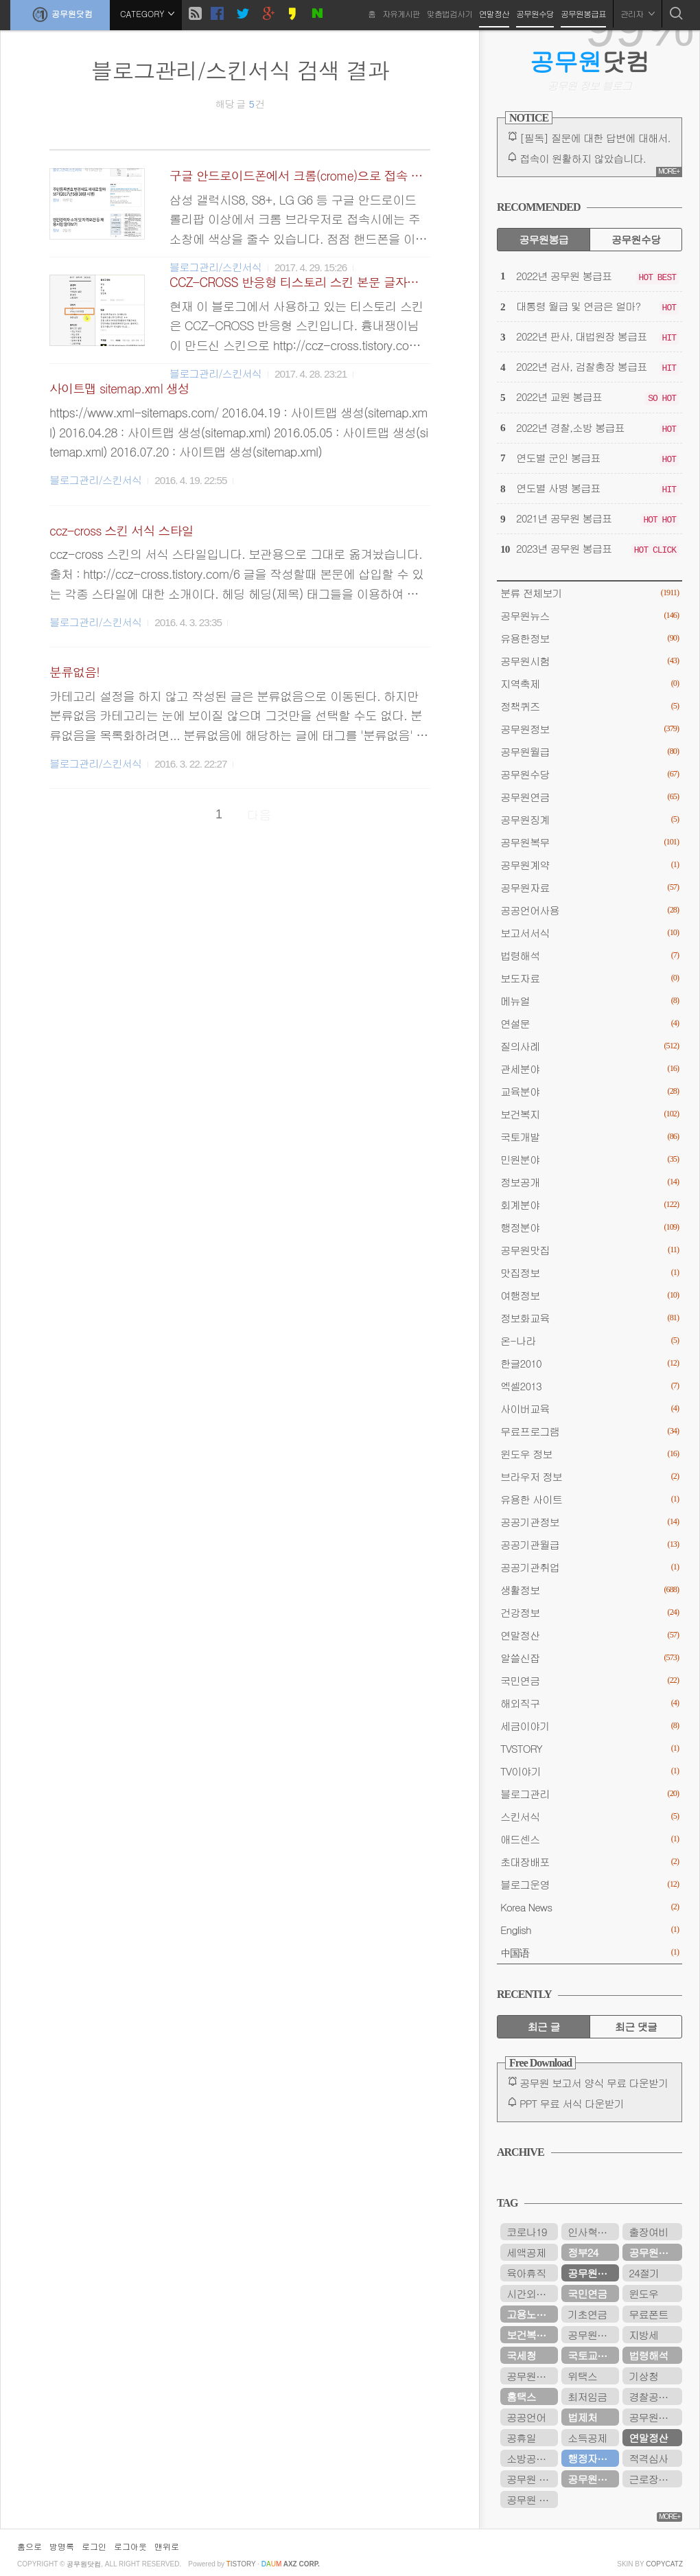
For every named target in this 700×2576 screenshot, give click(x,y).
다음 (259, 814)
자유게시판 (401, 13)
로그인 (94, 2546)
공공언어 (526, 2417)
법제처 (582, 2417)
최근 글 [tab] (544, 2026)
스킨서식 (589, 1816)
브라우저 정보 (589, 1476)
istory (241, 2564)
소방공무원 (530, 2458)
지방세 (643, 2334)
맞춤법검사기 (449, 13)
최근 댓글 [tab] (636, 2026)
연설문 (589, 1023)
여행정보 (589, 1295)
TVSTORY (589, 1748)
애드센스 (589, 1839)
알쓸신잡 (589, 1657)
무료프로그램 (589, 1431)
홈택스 (521, 2396)
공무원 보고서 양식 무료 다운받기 (594, 2082)
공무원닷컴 (60, 14)
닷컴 (590, 61)
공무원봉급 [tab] (543, 239)
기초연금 (587, 2314)
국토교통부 (592, 2355)
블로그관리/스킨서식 (95, 479)
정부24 (583, 2252)
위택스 (582, 2376)
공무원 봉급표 (532, 2499)
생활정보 (589, 1589)
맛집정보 (589, 1272)
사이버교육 (589, 1408)
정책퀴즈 (589, 706)
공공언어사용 (589, 910)
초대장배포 (589, 1861)
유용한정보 (589, 638)
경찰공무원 (653, 2396)
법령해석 (589, 955)
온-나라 (589, 1340)
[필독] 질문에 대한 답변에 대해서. (595, 137)
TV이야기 (589, 1771)
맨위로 (166, 2546)
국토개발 (589, 1136)
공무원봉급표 (583, 13)
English (589, 1929)
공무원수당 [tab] (635, 239)
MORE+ (668, 171)
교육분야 (589, 1091)
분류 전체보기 (589, 593)
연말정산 (494, 13)
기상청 (643, 2376)
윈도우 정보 (589, 1453)
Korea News (589, 1907)
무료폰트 (648, 2314)
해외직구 (589, 1703)
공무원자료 (589, 887)
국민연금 (589, 1680)
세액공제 (526, 2252)
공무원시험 (589, 660)
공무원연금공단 (593, 2479)
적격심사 (648, 2458)
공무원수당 (535, 13)
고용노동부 (530, 2314)
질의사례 (589, 1046)
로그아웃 (130, 2546)
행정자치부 (592, 2458)
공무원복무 (589, 842)
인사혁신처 (592, 2231)
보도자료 (589, 978)
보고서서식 (589, 932)
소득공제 (587, 2437)
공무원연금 (589, 796)
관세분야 (589, 1068)
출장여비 (648, 2231)
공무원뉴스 (589, 615)
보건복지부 (530, 2334)
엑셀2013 (589, 1386)
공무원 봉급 (532, 2479)
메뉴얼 (589, 1000)
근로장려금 (653, 2479)
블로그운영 (589, 1884)
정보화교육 (589, 1318)
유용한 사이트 (589, 1499)
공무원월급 (589, 751)
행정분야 (589, 1227)
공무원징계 (589, 819)
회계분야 (589, 1204)
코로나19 (526, 2231)
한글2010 (589, 1363)
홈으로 (29, 2546)
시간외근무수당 (532, 2293)
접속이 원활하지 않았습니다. (583, 158)
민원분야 (589, 1159)
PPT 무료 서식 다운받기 (572, 2103)
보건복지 (589, 1114)
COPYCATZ (664, 2564)
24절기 (644, 2273)
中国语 (589, 1952)
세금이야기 (589, 1725)
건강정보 (589, 1612)
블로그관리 (589, 1793)
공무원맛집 (589, 1250)
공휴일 (521, 2437)
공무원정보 (589, 728)
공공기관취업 (589, 1567)
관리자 (637, 13)
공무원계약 (589, 864)
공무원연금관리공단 (593, 2334)
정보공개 (589, 1182)
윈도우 (643, 2293)
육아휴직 (526, 2273)
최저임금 (587, 2396)
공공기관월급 (589, 1544)
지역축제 (589, 683)
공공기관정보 (589, 1521)
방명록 (61, 2546)
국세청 (521, 2355)
